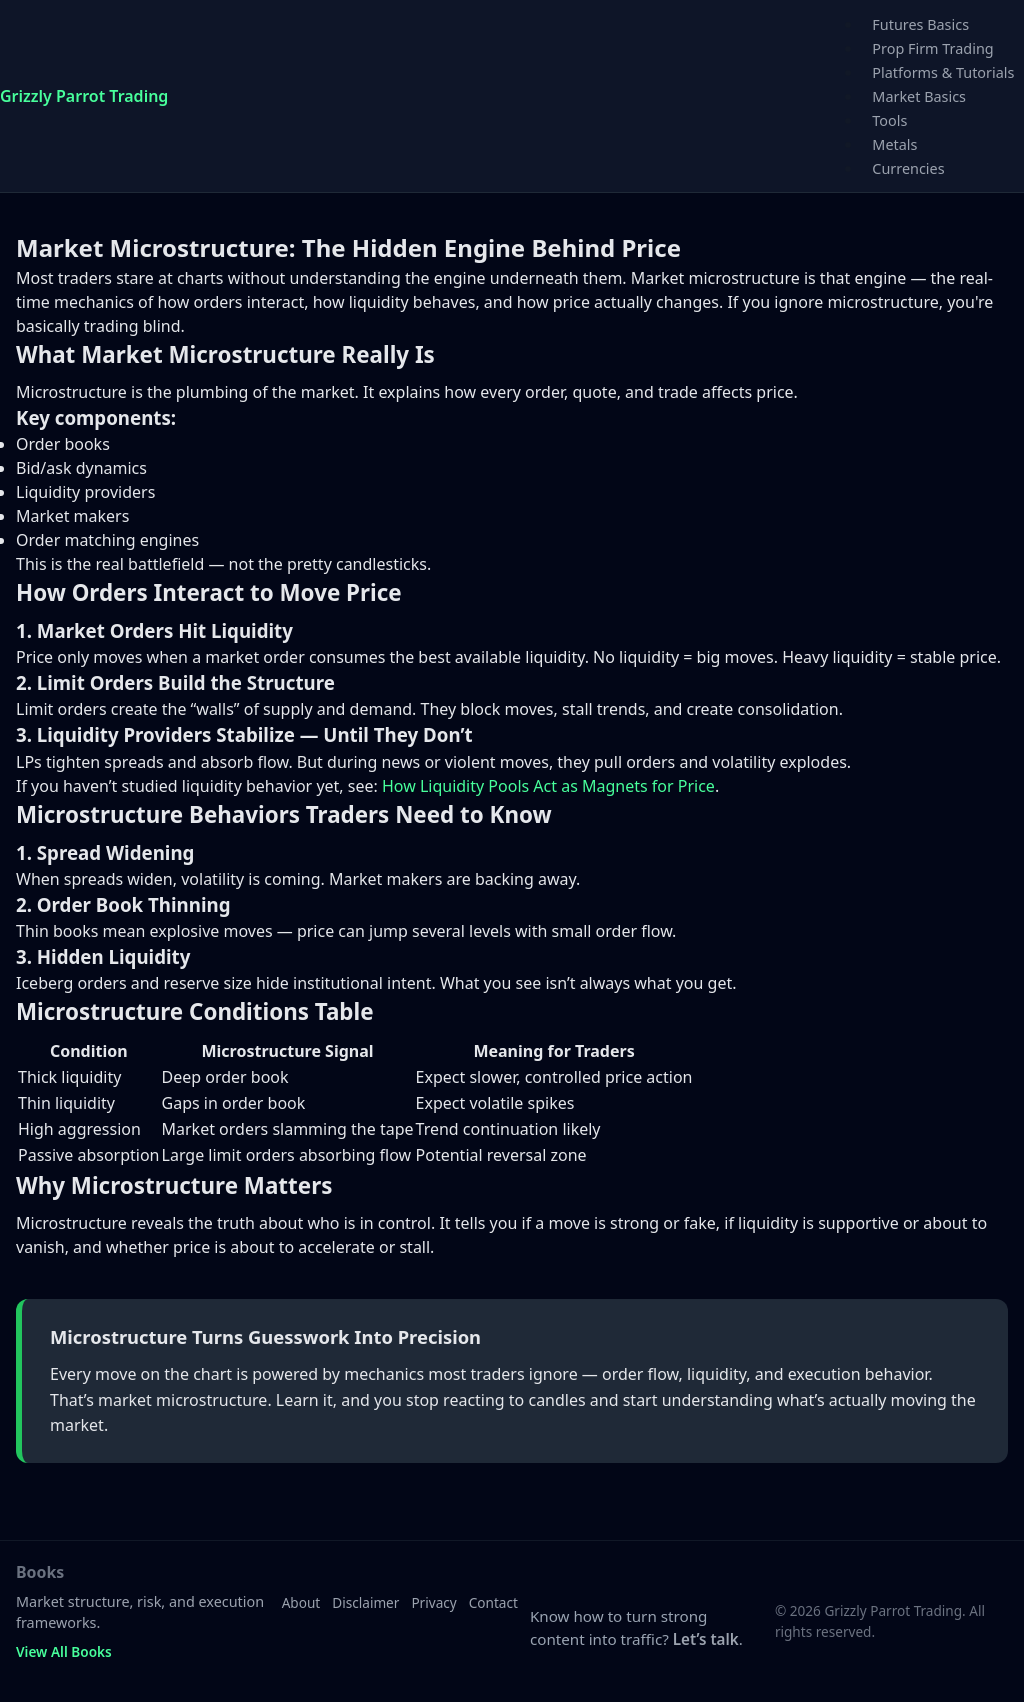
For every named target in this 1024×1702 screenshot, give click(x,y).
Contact (493, 1602)
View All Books (64, 1651)
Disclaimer (365, 1602)
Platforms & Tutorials (943, 72)
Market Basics (919, 96)
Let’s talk (706, 1639)
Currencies (908, 168)
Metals (894, 144)
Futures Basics (920, 24)
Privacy (433, 1602)
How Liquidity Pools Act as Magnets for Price (548, 786)
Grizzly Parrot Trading (84, 96)
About (301, 1602)
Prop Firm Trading (932, 48)
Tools (889, 120)
